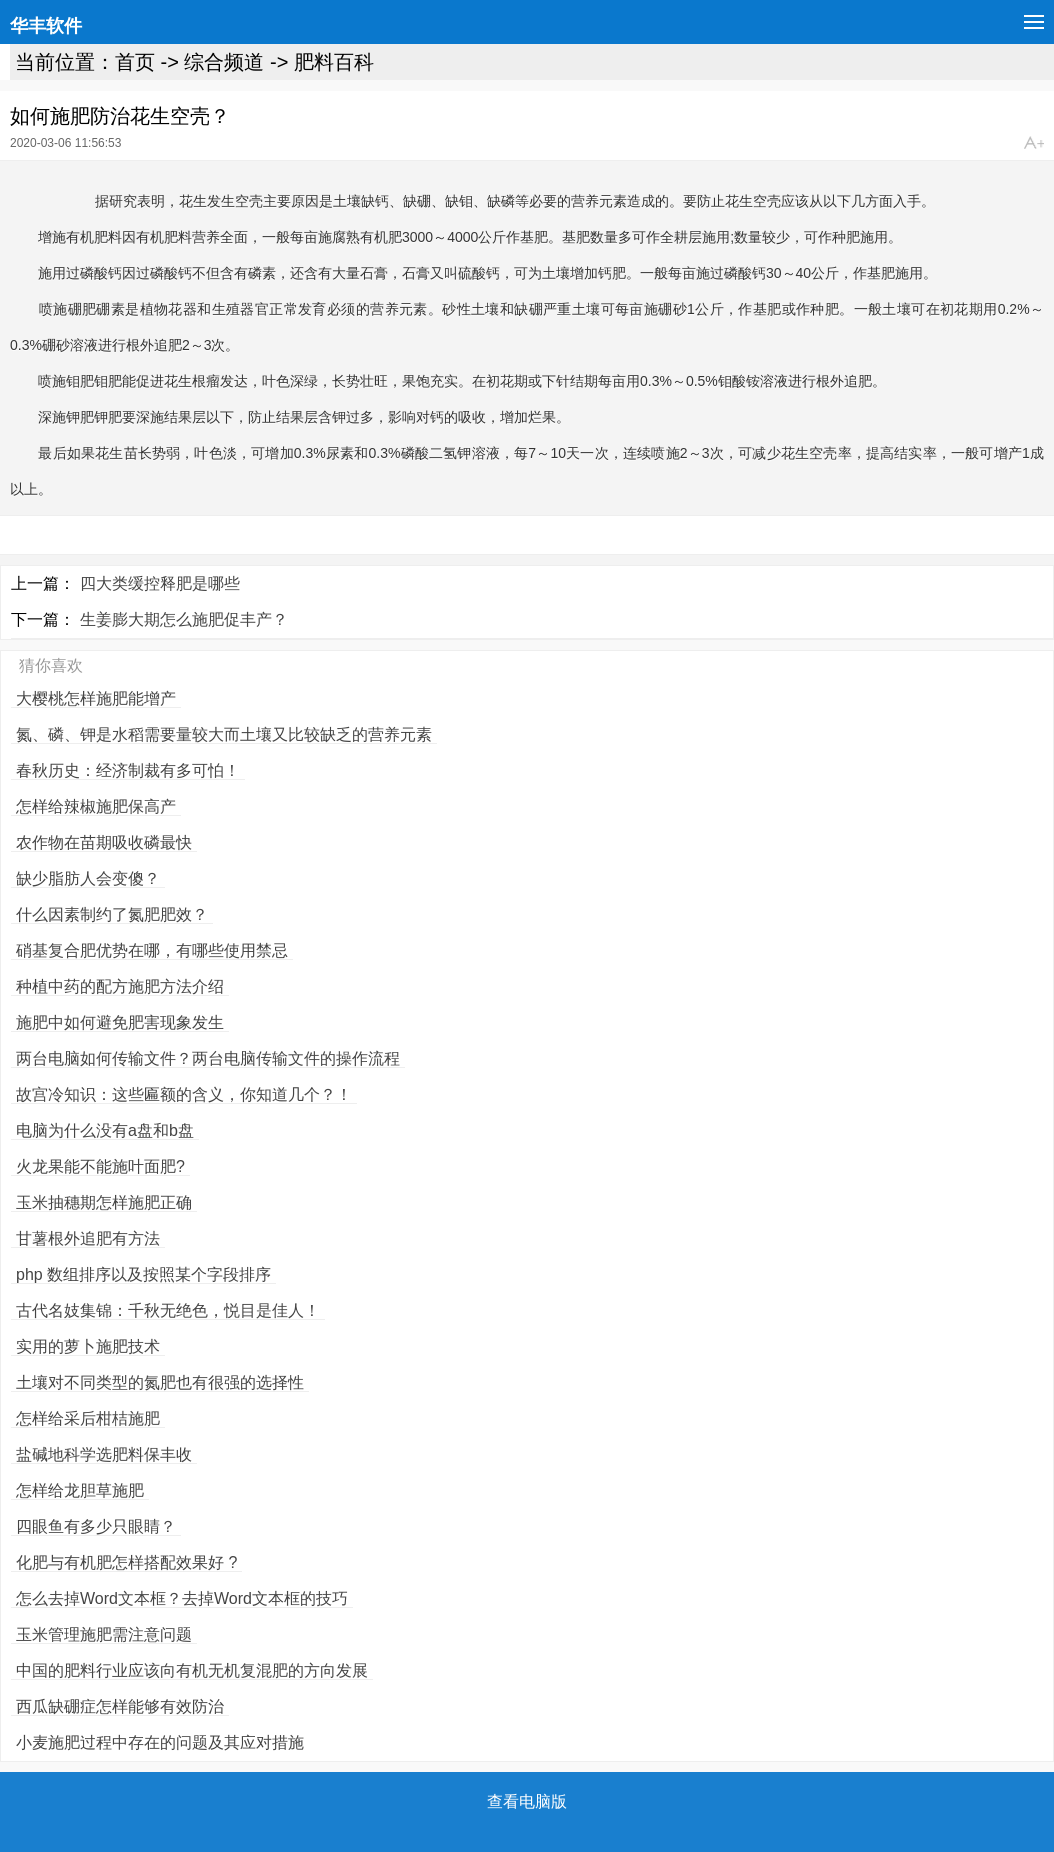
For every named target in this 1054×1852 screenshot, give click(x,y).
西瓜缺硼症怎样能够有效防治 (120, 1706)
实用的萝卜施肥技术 (88, 1346)
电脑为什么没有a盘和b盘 (105, 1130)
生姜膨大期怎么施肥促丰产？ (184, 619)
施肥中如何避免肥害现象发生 (120, 1022)
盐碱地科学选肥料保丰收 (104, 1454)
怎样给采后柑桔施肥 (88, 1418)
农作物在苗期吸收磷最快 (104, 842)
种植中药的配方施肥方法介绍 (120, 986)
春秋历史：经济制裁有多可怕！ (128, 770)
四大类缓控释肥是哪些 (160, 583)
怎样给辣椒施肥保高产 (96, 806)
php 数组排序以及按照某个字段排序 (143, 1274)
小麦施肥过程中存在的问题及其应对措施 (160, 1742)
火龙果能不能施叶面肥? (100, 1166)
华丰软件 (46, 26)
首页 (135, 62)
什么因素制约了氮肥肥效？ (112, 914)
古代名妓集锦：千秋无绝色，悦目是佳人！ (168, 1310)
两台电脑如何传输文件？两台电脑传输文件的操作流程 (208, 1058)
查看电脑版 (527, 1801)
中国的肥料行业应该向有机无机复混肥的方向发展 (192, 1670)
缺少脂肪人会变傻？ (88, 878)
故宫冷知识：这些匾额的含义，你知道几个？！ (184, 1094)
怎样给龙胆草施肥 (80, 1490)
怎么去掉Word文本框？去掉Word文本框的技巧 (182, 1598)
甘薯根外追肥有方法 (88, 1238)
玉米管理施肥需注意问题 (104, 1634)
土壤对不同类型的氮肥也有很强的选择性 (160, 1382)
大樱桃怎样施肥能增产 (96, 698)
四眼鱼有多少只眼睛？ (96, 1526)
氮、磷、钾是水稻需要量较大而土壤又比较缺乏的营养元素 (224, 734)
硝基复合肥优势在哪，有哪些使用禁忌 (152, 950)
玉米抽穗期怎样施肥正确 (104, 1202)
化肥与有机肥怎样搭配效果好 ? (126, 1562)
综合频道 (224, 62)
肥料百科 (334, 62)
